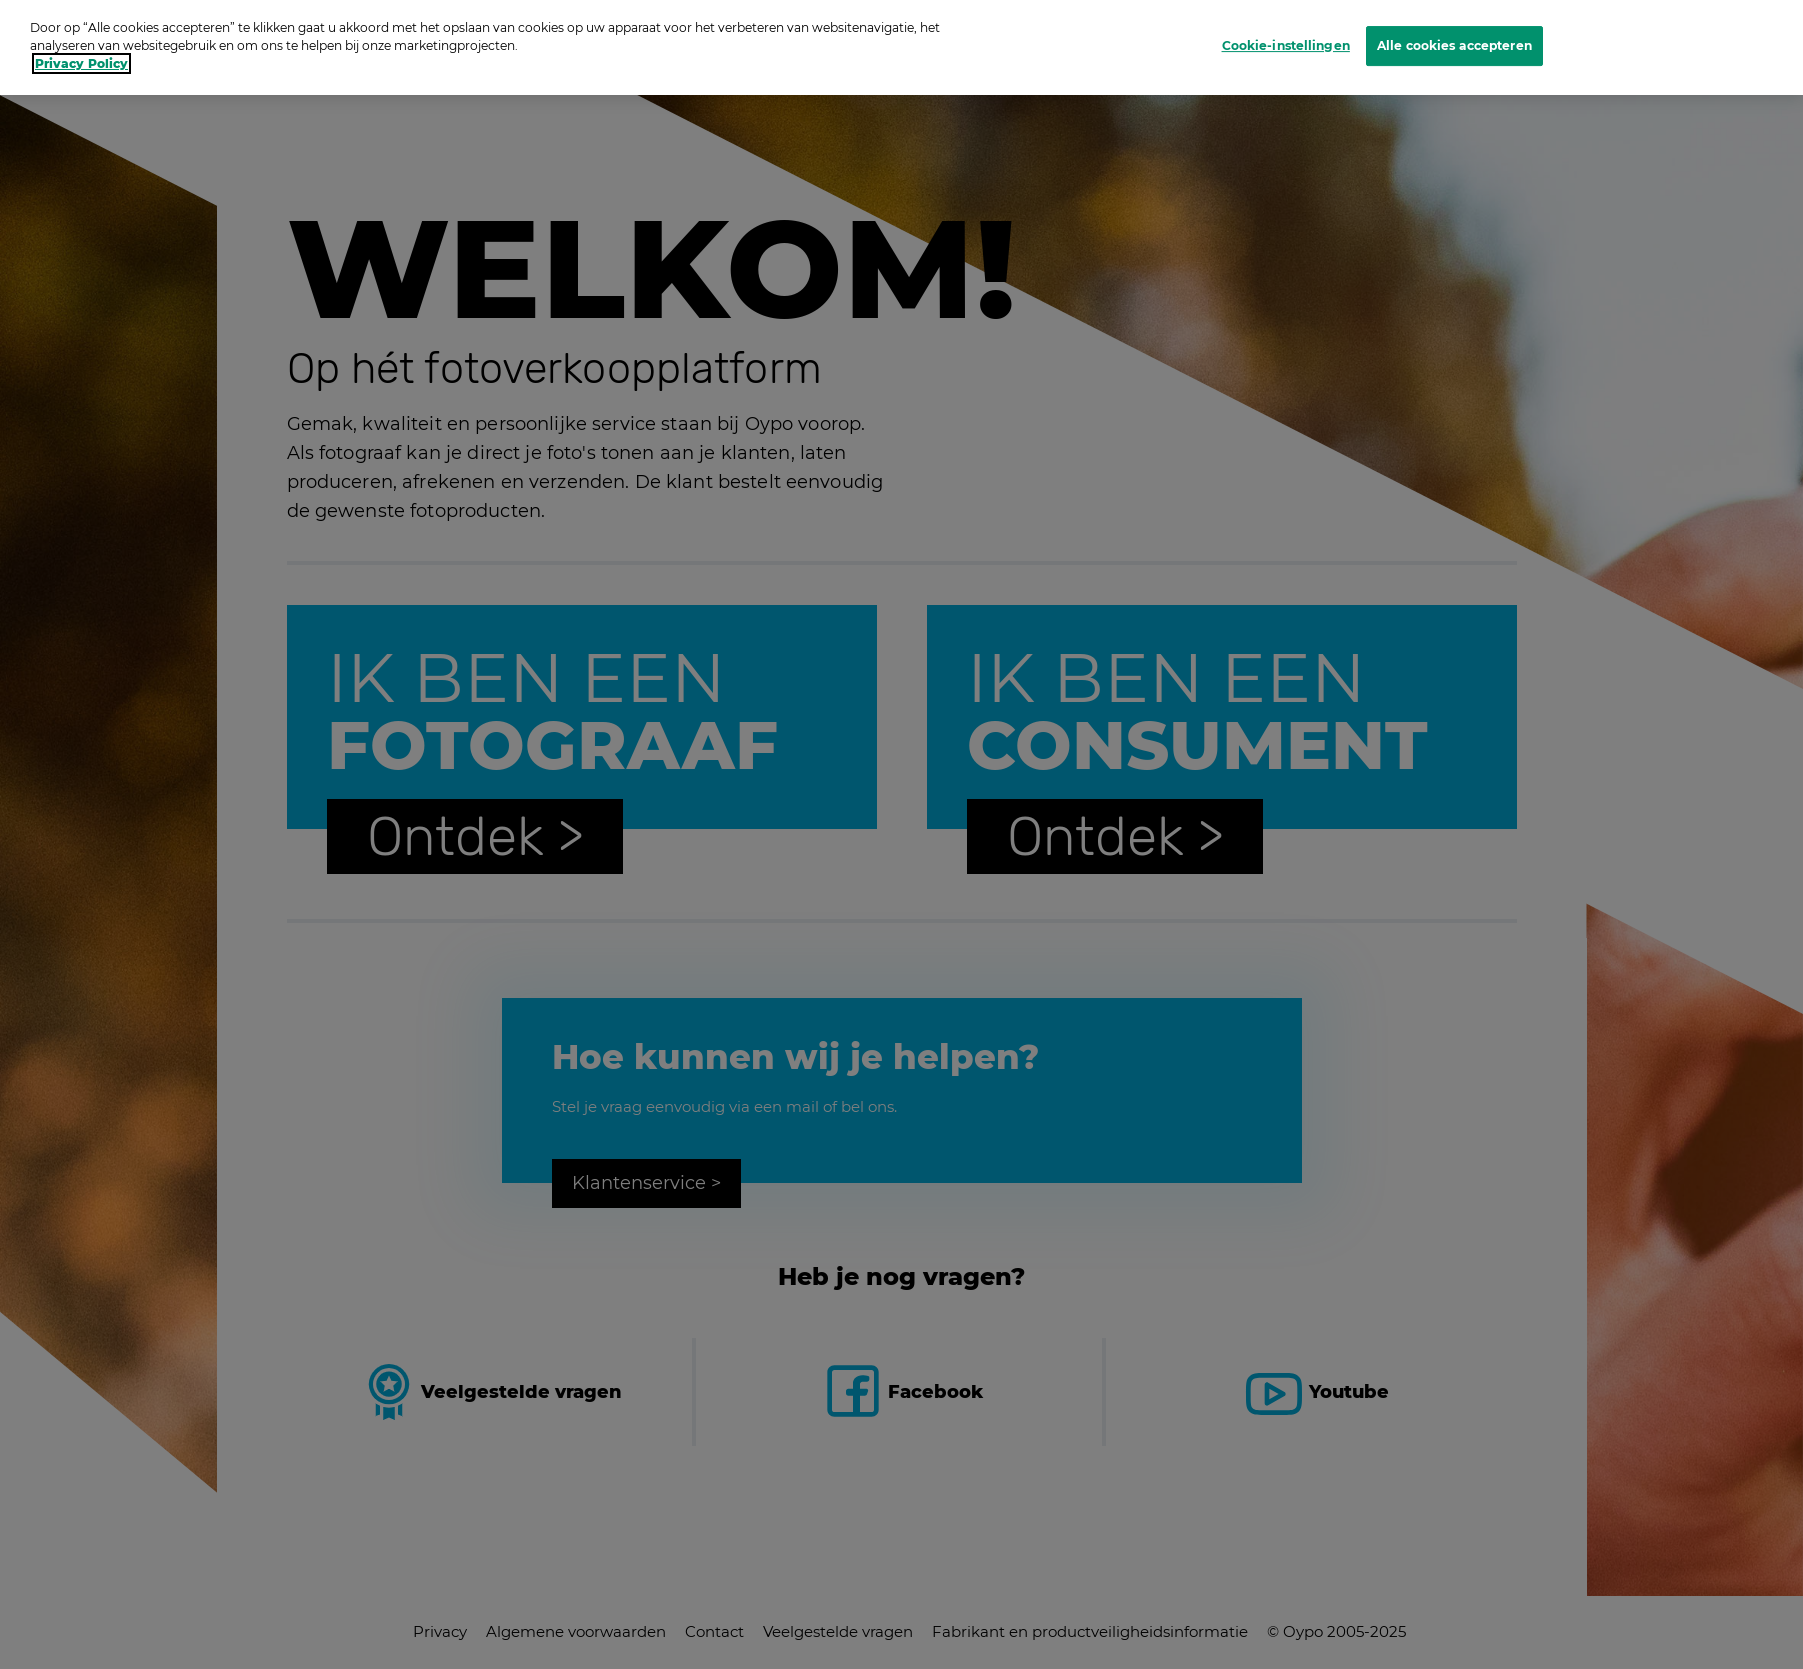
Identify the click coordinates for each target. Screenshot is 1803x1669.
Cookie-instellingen (1286, 25)
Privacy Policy (81, 44)
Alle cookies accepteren (1454, 25)
